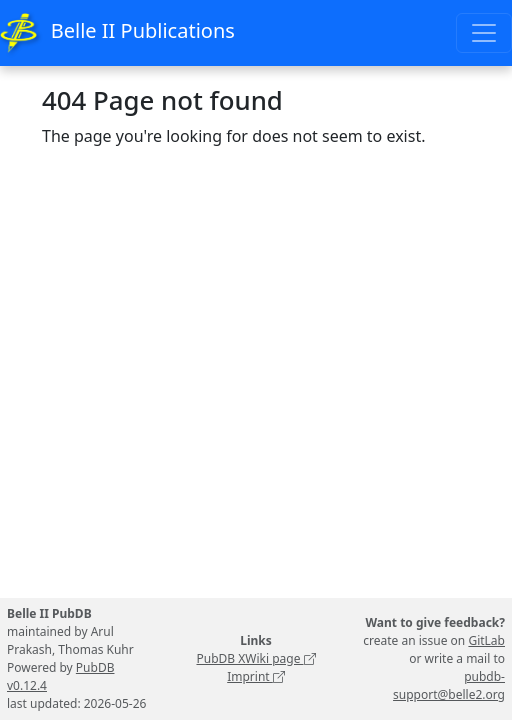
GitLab (486, 640)
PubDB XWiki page (255, 658)
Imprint (256, 676)
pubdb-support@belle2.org (449, 685)
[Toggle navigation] (484, 33)
